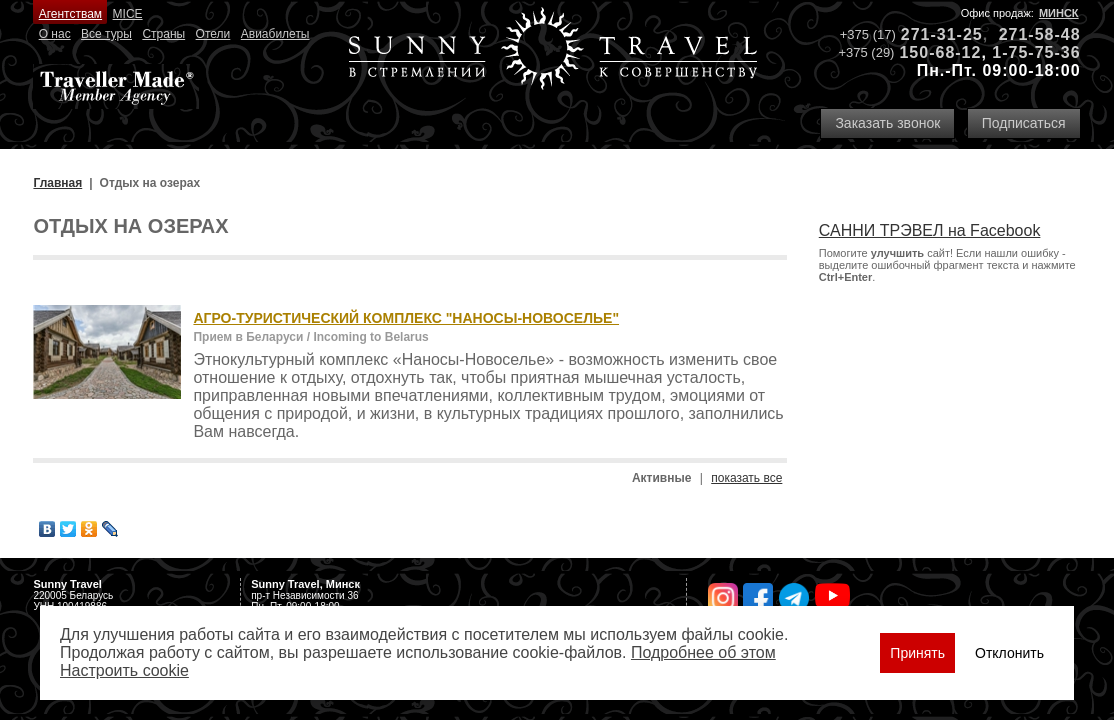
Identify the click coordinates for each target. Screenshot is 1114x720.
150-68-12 (940, 52)
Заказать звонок (887, 123)
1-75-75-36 (1036, 52)
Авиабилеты (275, 34)
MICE (128, 14)
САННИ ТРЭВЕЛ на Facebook (930, 230)
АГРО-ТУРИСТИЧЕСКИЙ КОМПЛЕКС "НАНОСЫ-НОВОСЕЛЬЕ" (406, 318)
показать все (746, 478)
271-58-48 (1040, 34)
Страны (163, 34)
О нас (55, 34)
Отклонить (1009, 653)
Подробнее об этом (703, 652)
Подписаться (1024, 123)
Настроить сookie (124, 670)
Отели (213, 34)
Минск (1059, 13)
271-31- (932, 34)
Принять (917, 653)
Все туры (106, 34)
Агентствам (70, 14)
